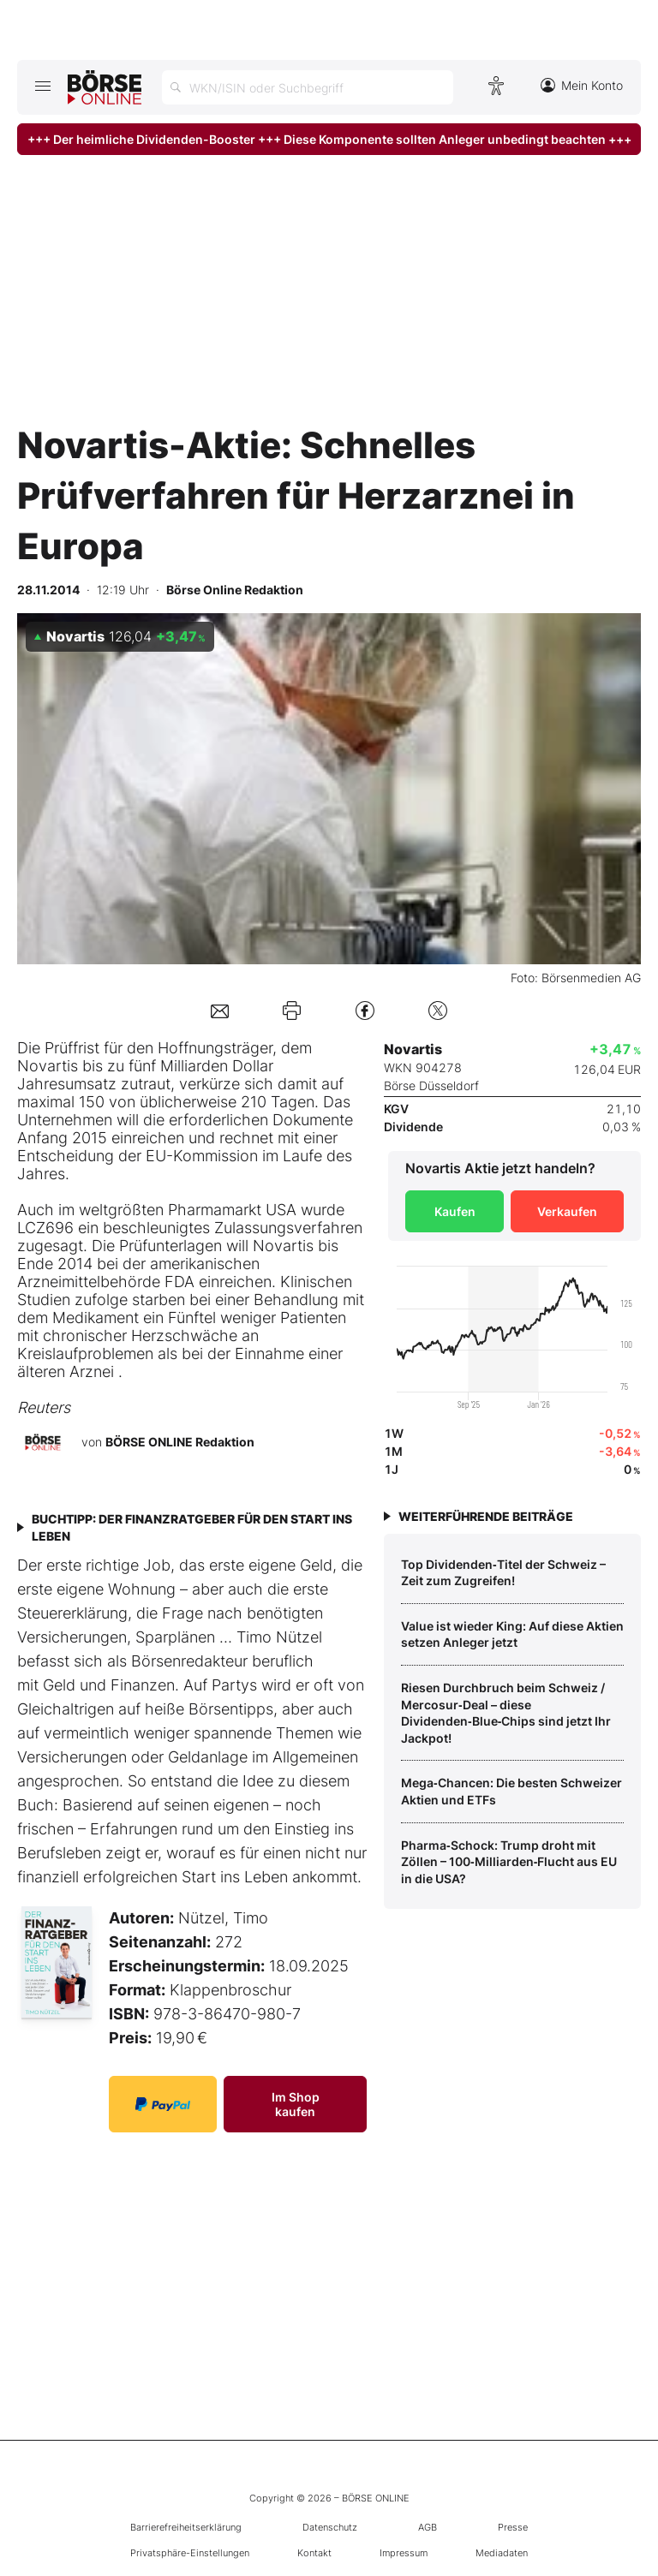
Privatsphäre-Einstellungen (189, 2553)
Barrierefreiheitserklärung (186, 2527)
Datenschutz (329, 2527)
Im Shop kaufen (296, 2104)
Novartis (47, 1066)
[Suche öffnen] (307, 87)
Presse (513, 2527)
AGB (427, 2527)
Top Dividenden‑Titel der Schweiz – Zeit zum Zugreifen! (503, 1573)
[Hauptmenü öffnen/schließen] (42, 85)
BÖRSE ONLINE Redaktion (179, 1441)
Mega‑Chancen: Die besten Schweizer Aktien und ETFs (511, 1791)
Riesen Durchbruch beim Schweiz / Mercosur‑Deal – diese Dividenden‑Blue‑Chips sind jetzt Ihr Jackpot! (506, 1712)
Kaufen (455, 1211)
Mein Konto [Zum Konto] (582, 85)
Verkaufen (567, 1211)
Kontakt (314, 2553)
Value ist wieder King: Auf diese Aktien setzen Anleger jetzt (512, 1634)
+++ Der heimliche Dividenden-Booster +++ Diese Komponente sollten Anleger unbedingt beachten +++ (329, 139)
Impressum (404, 2553)
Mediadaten (502, 2553)
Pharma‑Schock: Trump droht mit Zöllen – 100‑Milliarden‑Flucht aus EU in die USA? (509, 1862)
